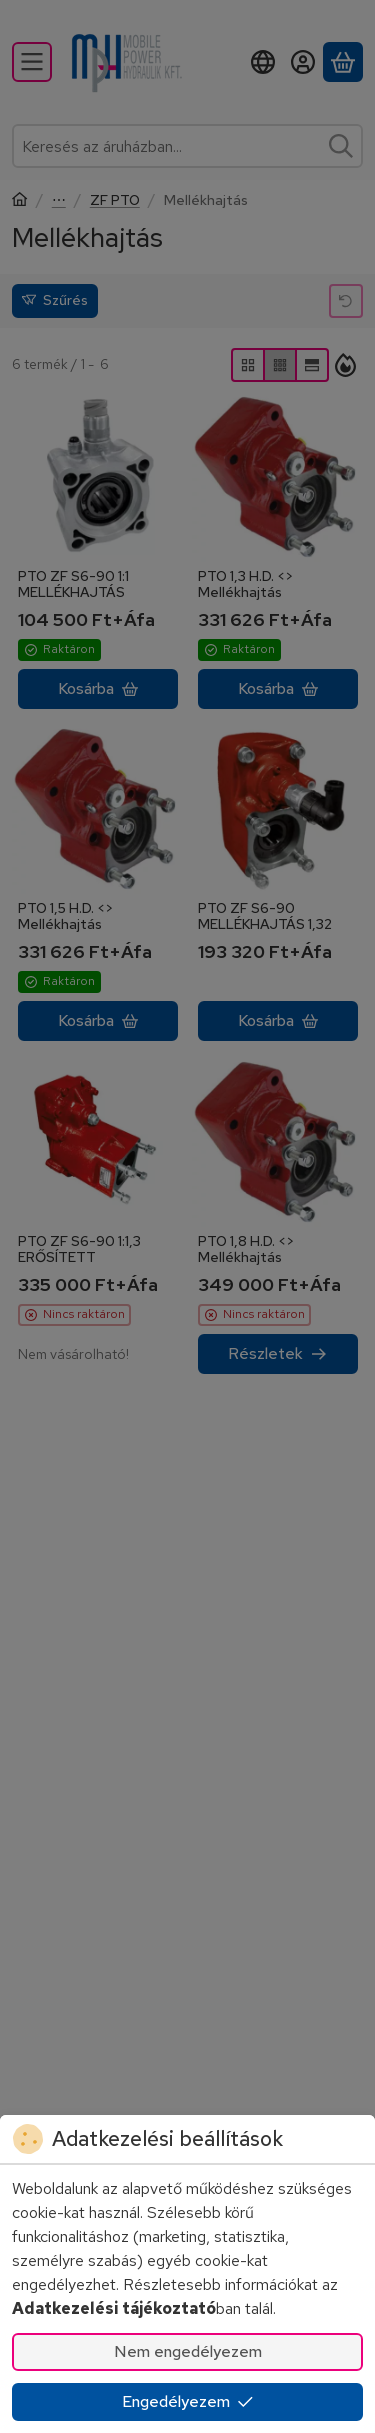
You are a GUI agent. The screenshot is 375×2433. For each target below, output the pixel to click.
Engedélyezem (188, 2401)
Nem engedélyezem (188, 2351)
